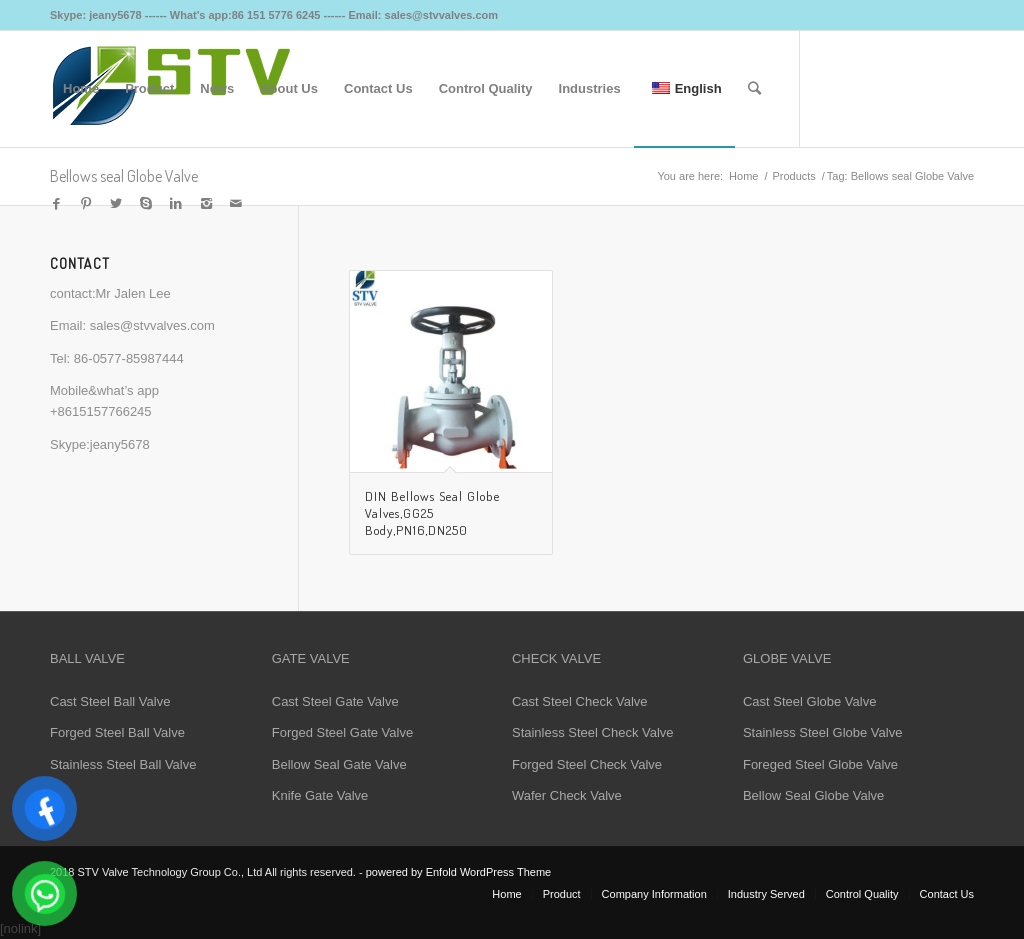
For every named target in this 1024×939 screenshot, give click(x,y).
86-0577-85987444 (129, 358)
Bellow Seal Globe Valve (813, 795)
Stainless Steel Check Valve (593, 732)
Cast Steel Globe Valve (809, 701)
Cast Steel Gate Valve (335, 701)
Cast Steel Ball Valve (110, 701)
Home (743, 176)
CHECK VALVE (556, 658)
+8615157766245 (101, 411)
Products (793, 176)
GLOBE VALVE (787, 658)
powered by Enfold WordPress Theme (458, 872)
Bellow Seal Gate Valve (339, 764)
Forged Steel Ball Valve (117, 732)
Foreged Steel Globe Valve (820, 764)
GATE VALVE (311, 658)
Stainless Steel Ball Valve (123, 764)
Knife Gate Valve (320, 795)
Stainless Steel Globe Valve (822, 732)
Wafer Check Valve (567, 795)
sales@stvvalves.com (152, 325)
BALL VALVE (87, 658)
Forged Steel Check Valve (587, 764)
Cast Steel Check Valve (580, 701)
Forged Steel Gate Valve (342, 732)
